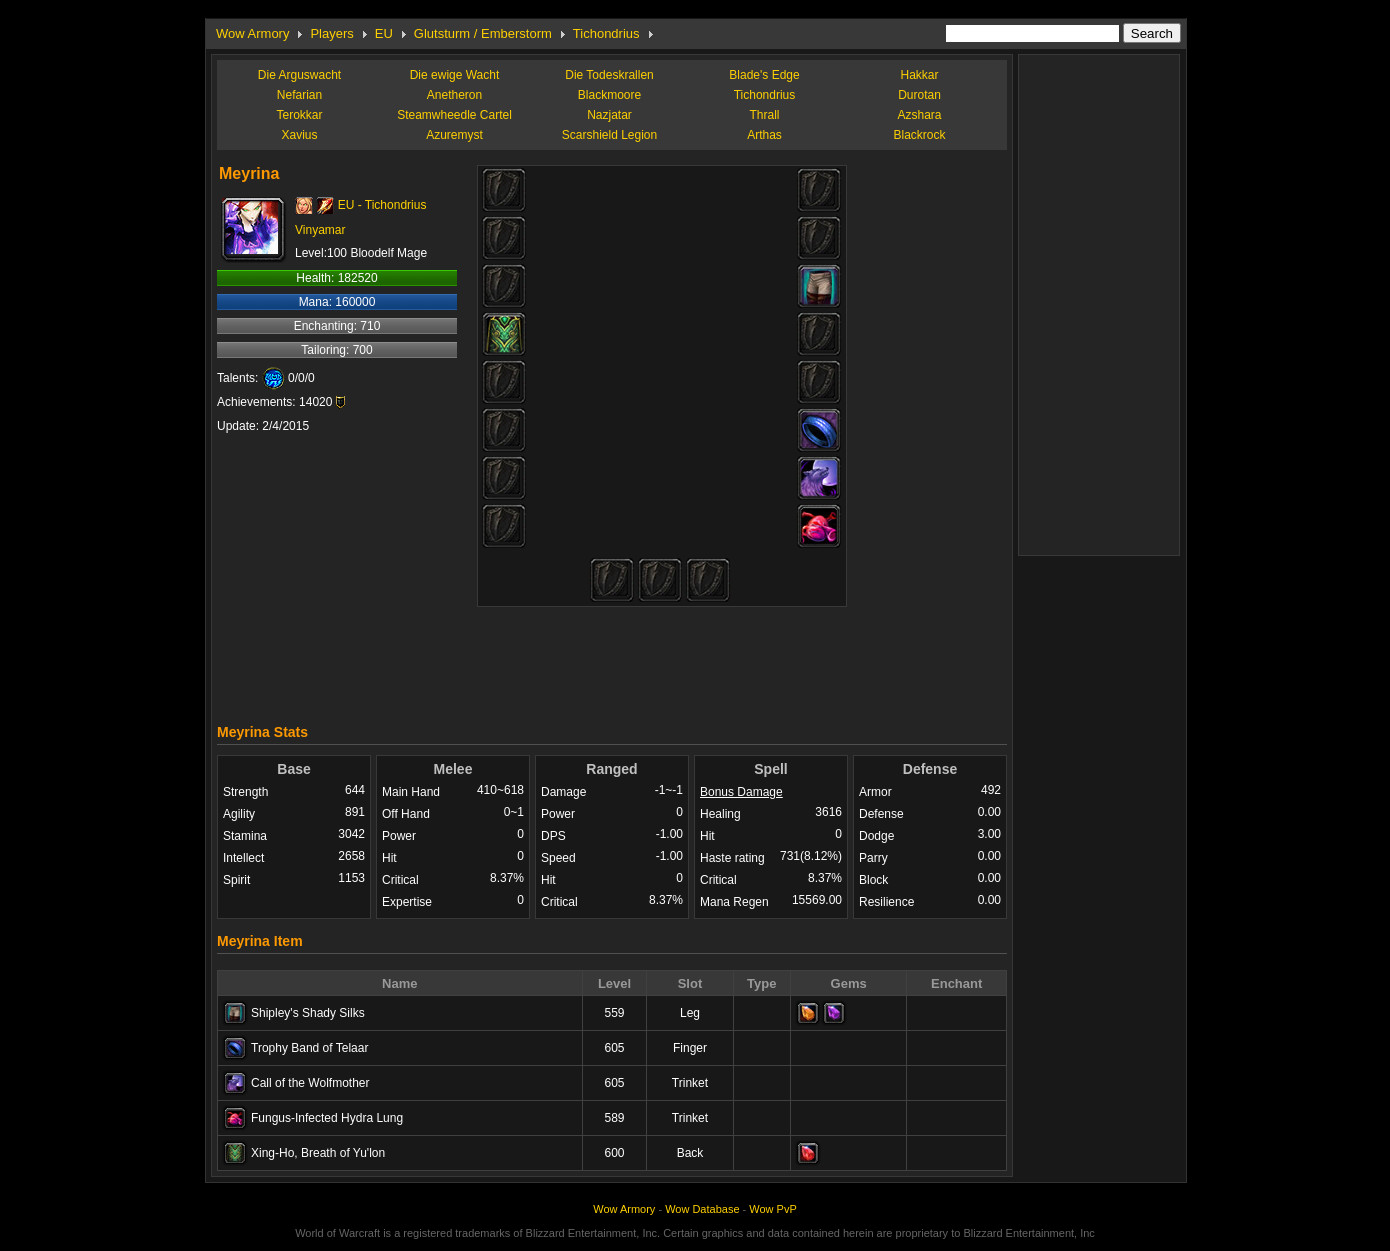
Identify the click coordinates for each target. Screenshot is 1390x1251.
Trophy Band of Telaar (309, 1048)
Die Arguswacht (299, 75)
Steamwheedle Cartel (454, 115)
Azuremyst (454, 135)
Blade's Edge (764, 75)
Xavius (299, 135)
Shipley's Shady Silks (308, 1013)
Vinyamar (320, 230)
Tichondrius (606, 33)
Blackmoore (609, 95)
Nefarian (299, 95)
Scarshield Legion (609, 135)
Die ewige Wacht (455, 75)
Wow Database (702, 1209)
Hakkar (919, 75)
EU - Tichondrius (382, 205)
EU (384, 33)
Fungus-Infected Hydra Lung (327, 1118)
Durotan (919, 95)
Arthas (764, 135)
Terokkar (299, 115)
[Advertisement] (612, 660)
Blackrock (919, 135)
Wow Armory (252, 33)
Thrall (764, 115)
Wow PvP (772, 1209)
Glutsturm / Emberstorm (483, 33)
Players (331, 33)
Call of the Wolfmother (310, 1083)
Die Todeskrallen (609, 75)
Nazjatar (609, 115)
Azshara (919, 115)
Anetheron (454, 95)
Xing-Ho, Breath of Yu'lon (318, 1153)
